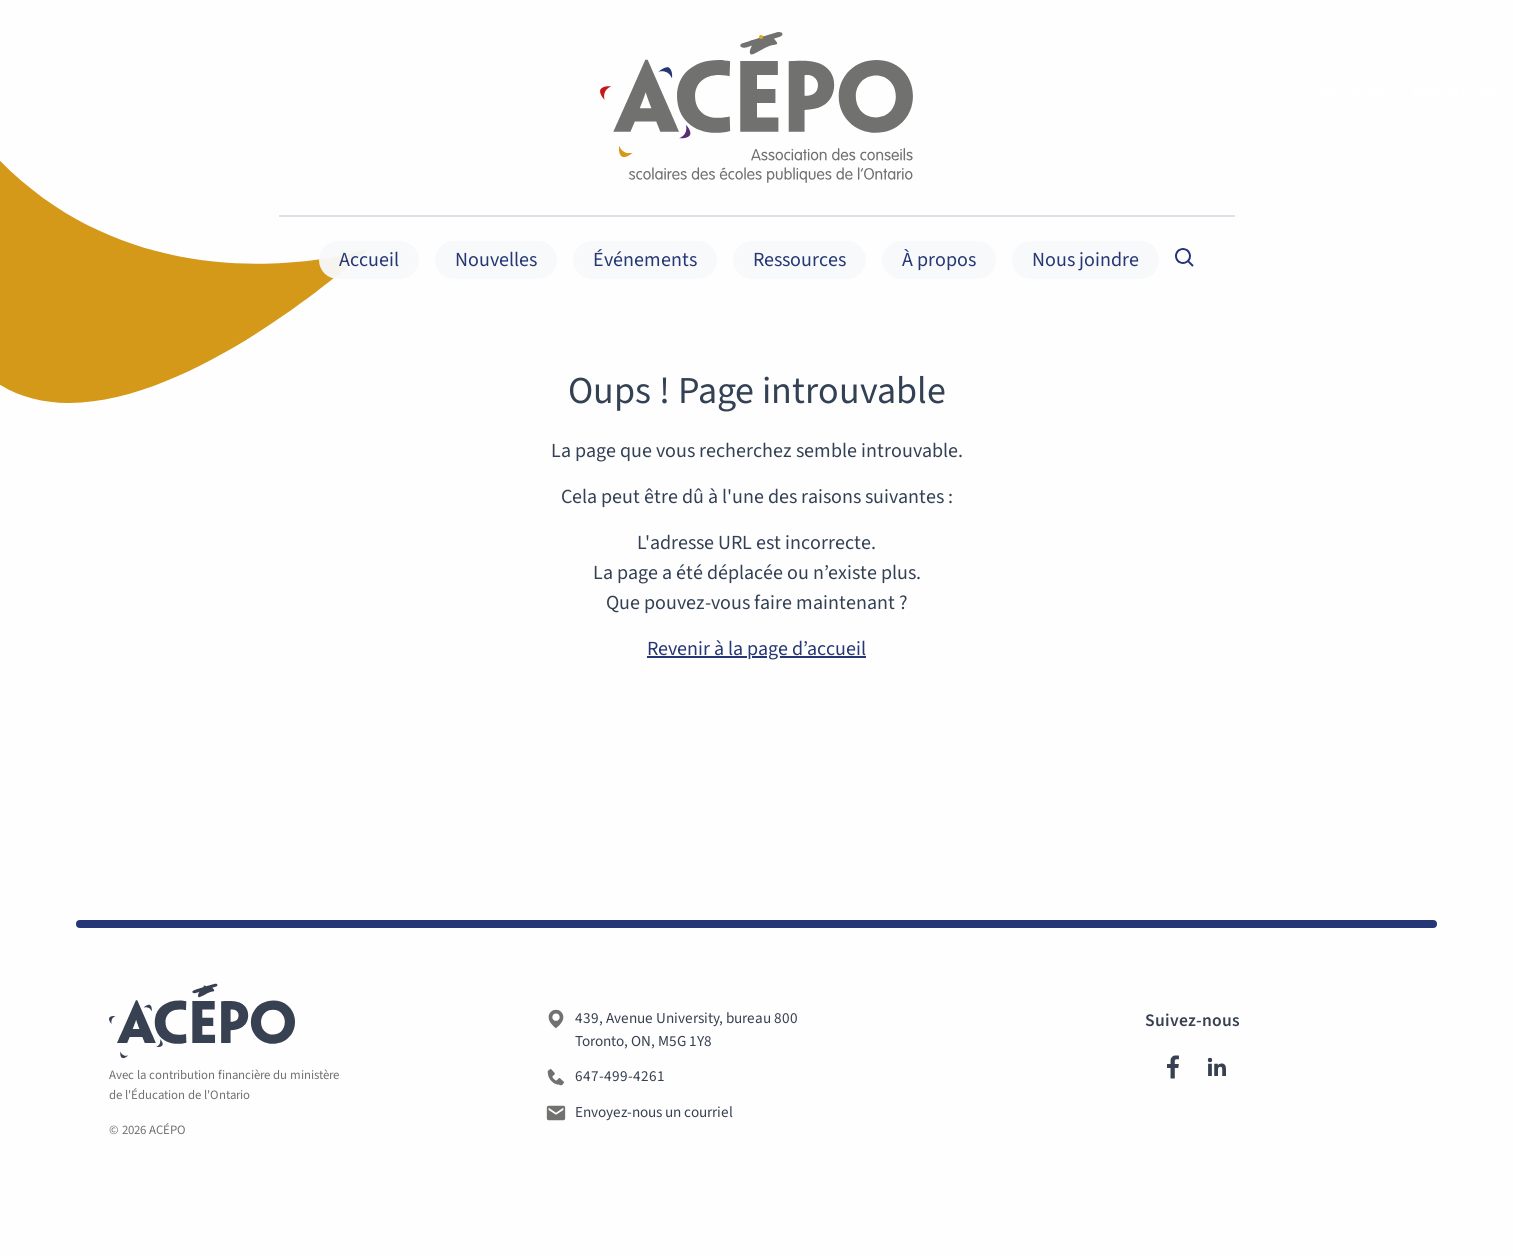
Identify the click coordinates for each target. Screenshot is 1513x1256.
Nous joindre (1085, 260)
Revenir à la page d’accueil (756, 649)
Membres (1455, 92)
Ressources (799, 260)
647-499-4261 (620, 1080)
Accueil (369, 260)
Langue (1348, 92)
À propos (939, 260)
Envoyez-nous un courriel (654, 1116)
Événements (645, 260)
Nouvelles (496, 260)
